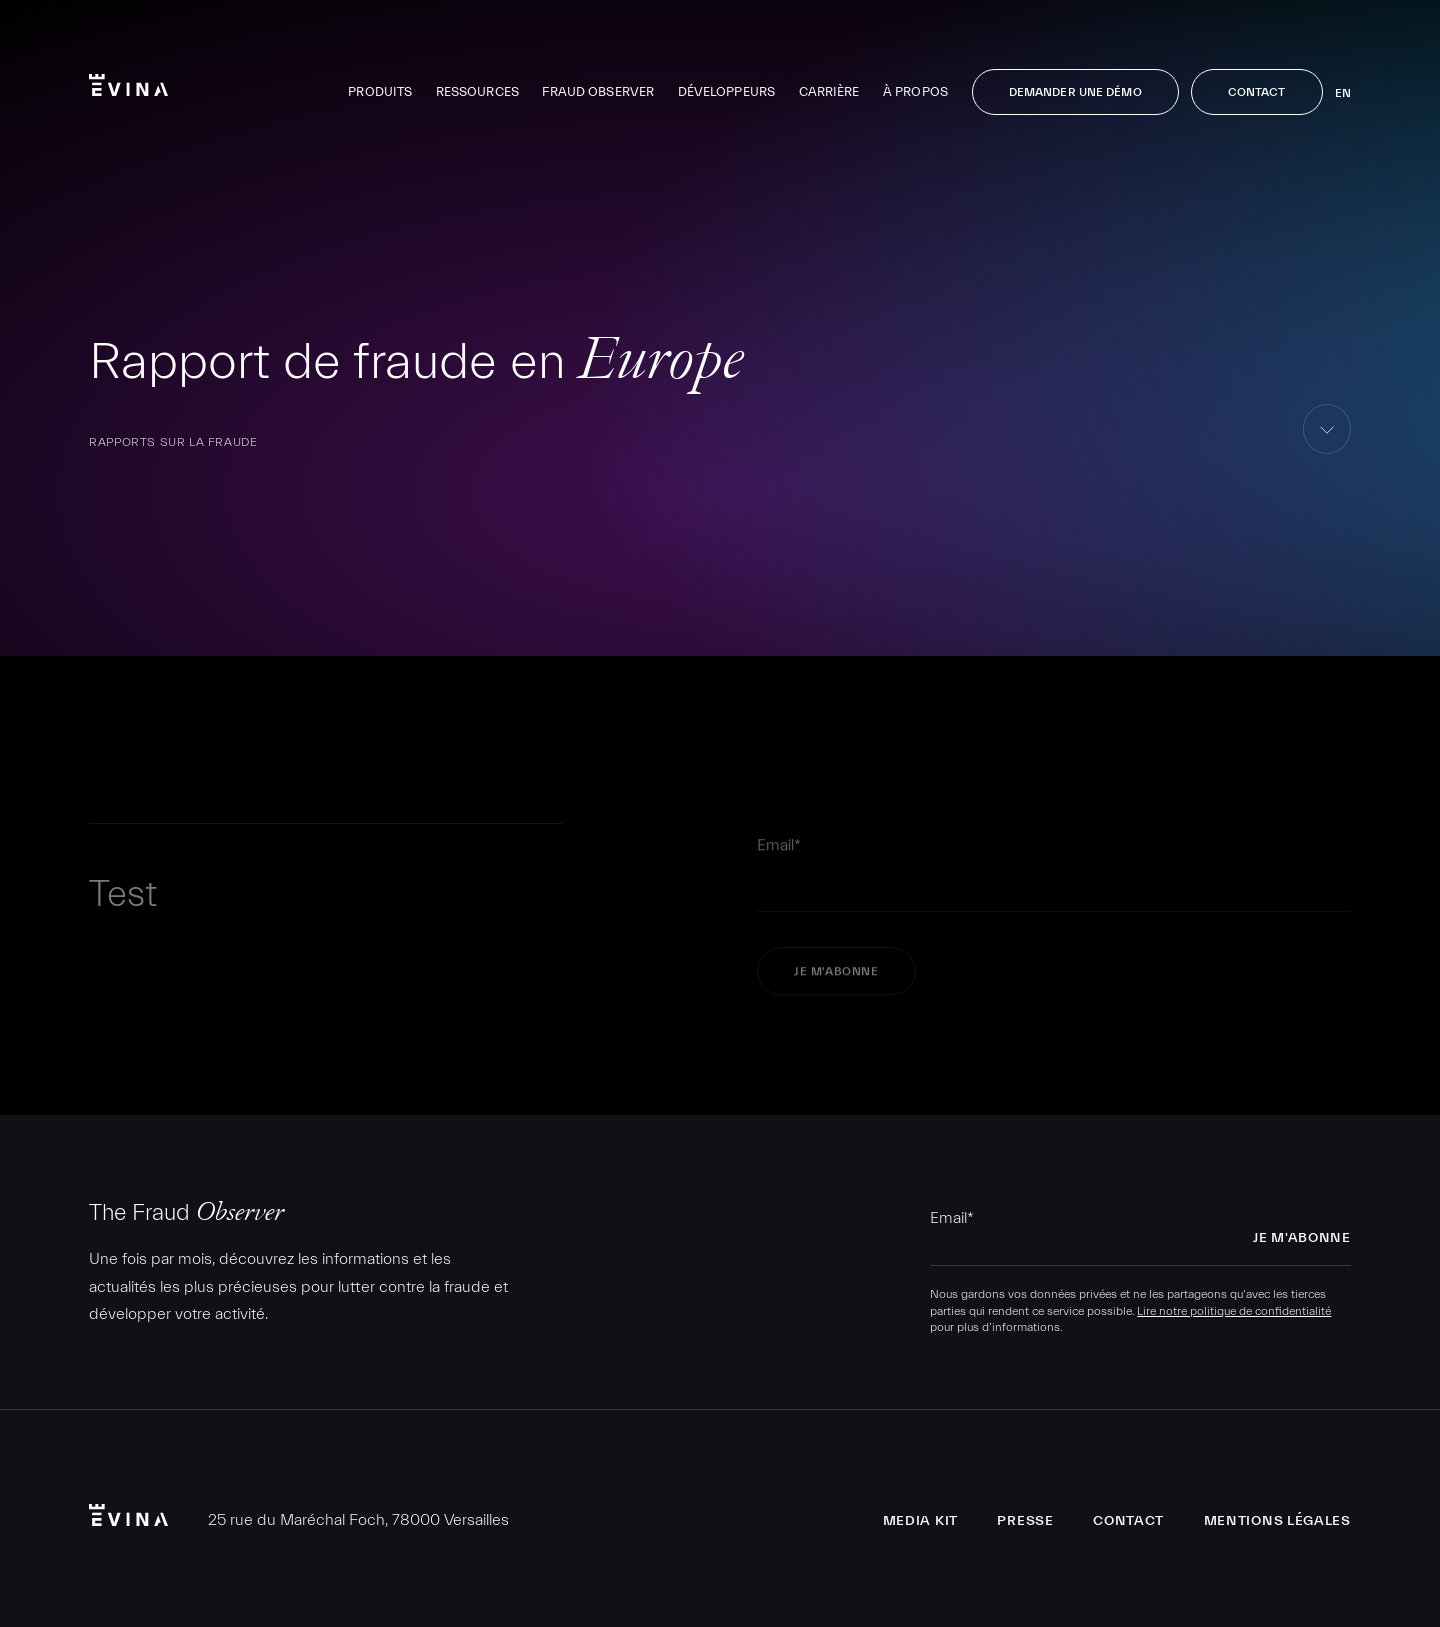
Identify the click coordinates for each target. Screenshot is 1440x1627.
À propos (915, 91)
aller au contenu (1327, 453)
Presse (1025, 1521)
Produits (380, 91)
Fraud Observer (598, 91)
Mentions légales (1277, 1521)
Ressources (477, 91)
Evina (128, 85)
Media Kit (920, 1521)
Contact (1257, 92)
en (1343, 93)
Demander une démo (1075, 92)
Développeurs (727, 91)
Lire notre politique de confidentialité (1234, 1311)
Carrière (829, 91)
